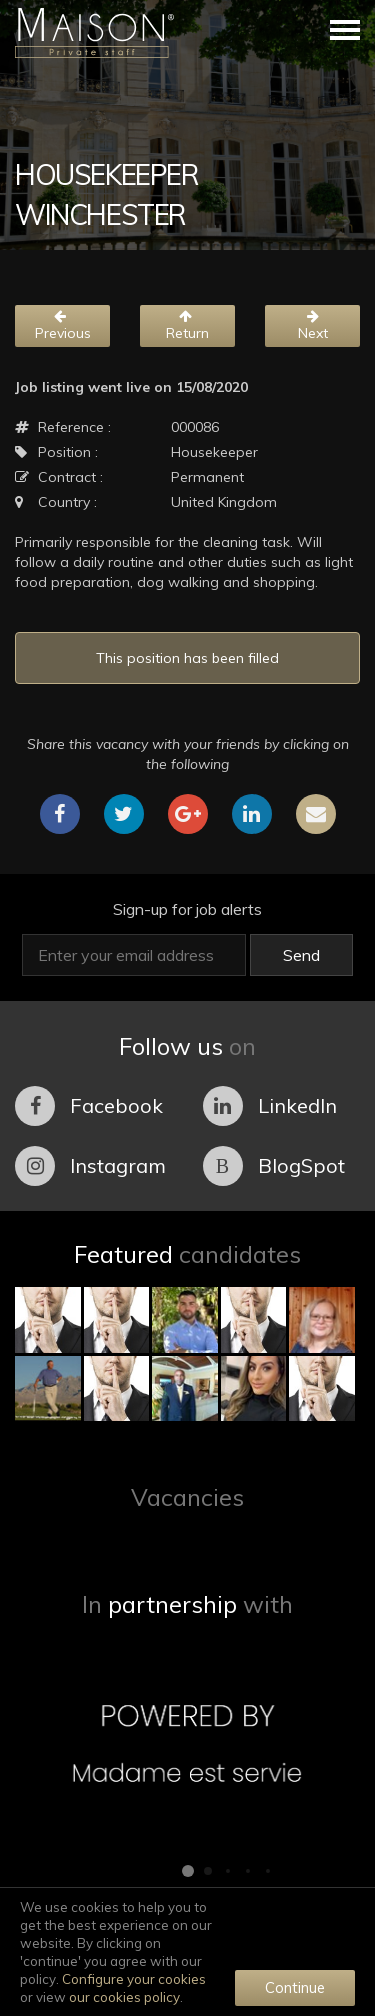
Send (301, 955)
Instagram (90, 1166)
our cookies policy (124, 1997)
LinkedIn (270, 1106)
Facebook (89, 1106)
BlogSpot (274, 1166)
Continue (295, 1987)
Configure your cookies (134, 1979)
